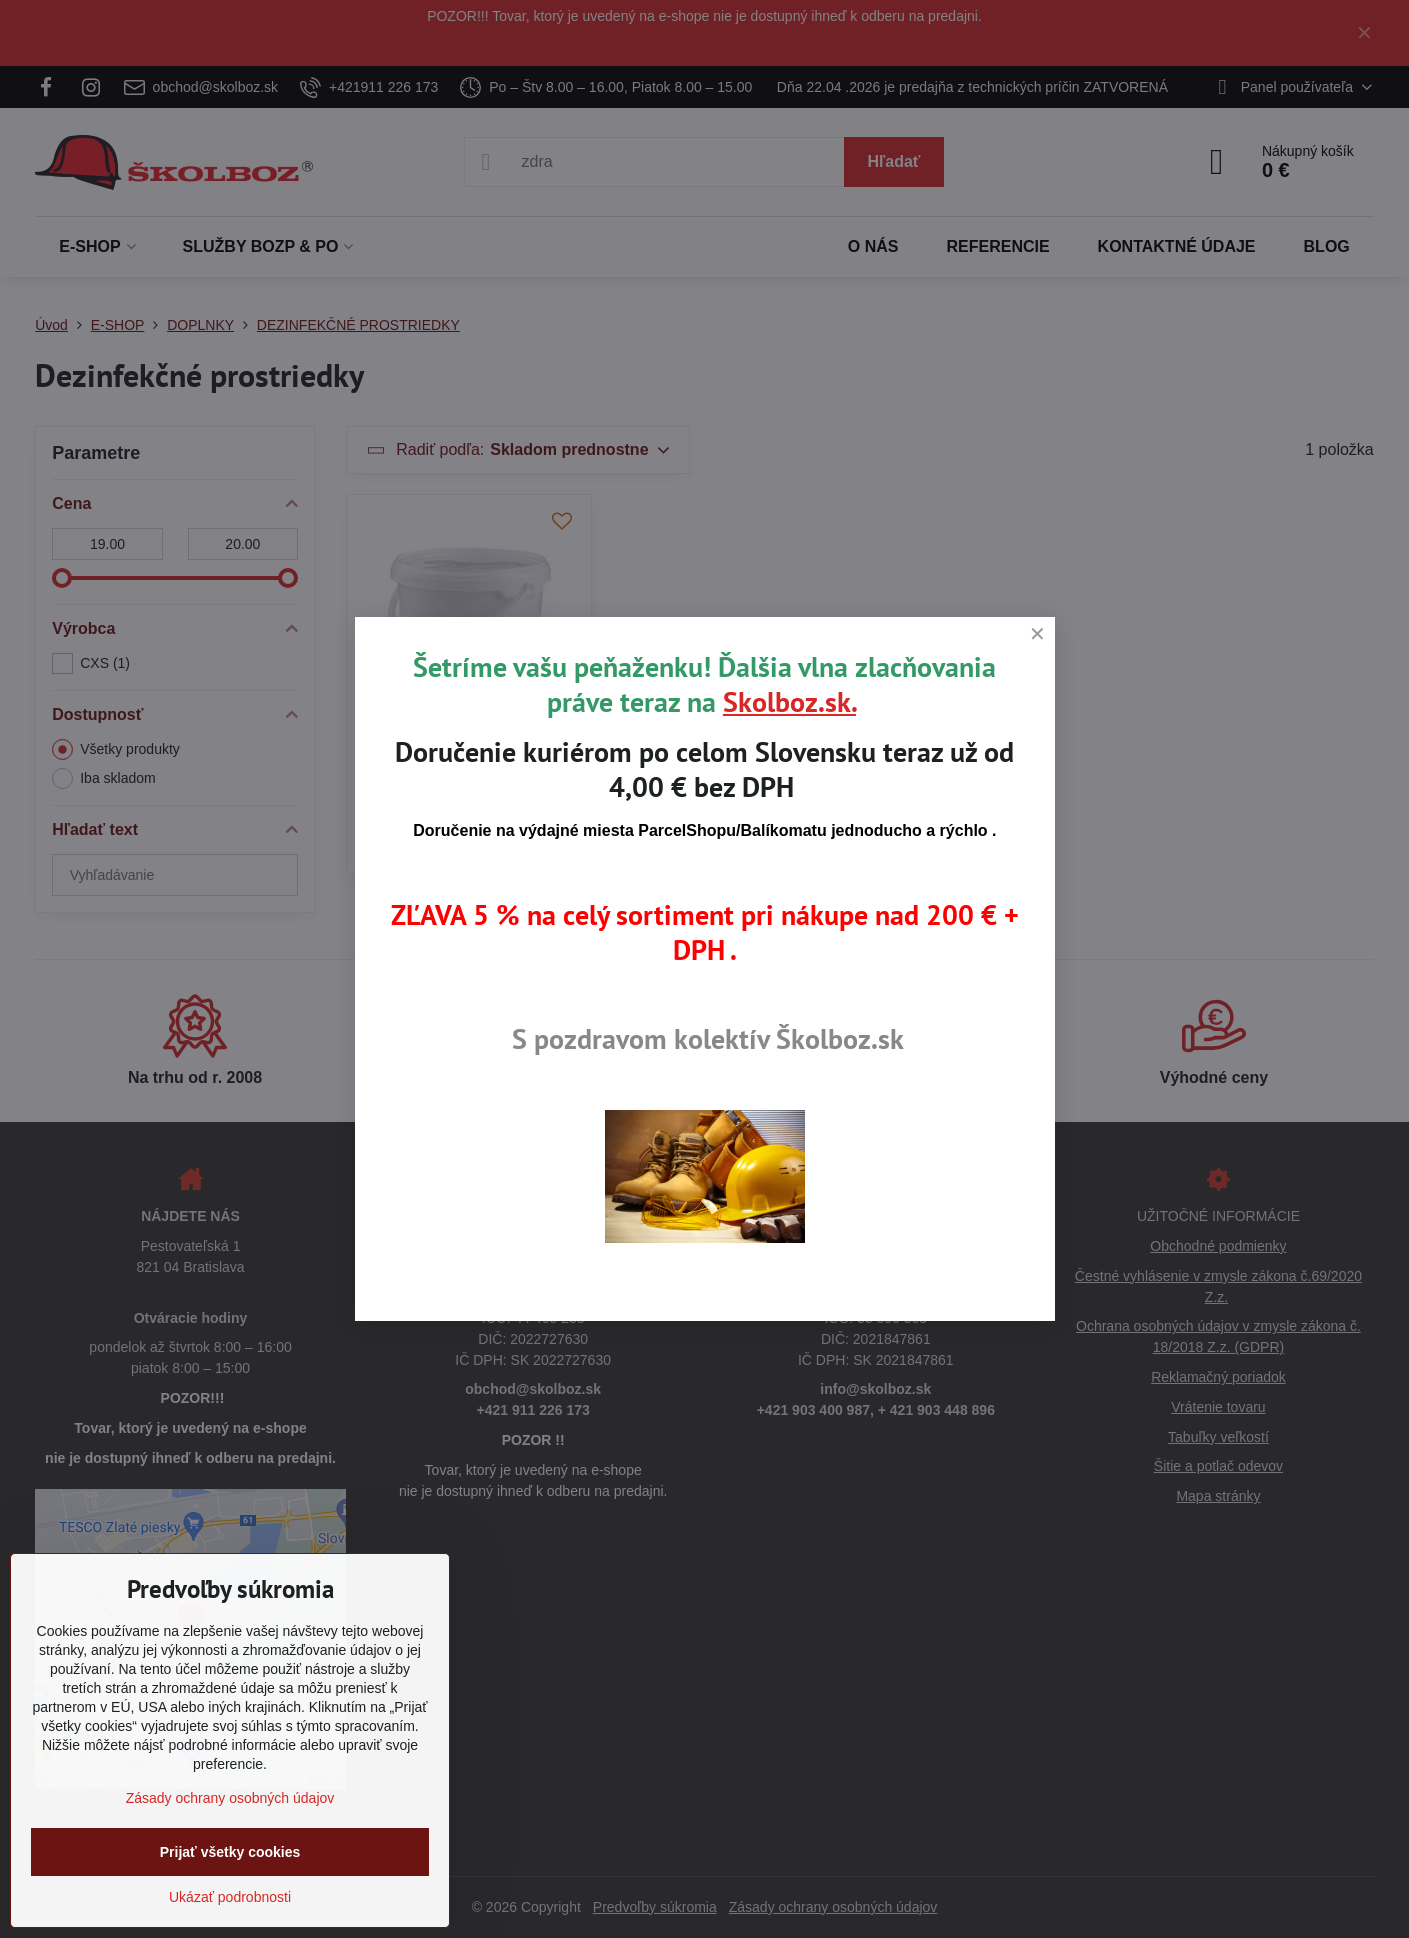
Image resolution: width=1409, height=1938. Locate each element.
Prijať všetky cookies (230, 1852)
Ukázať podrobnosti (230, 1897)
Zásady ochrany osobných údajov (230, 1798)
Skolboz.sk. (789, 701)
